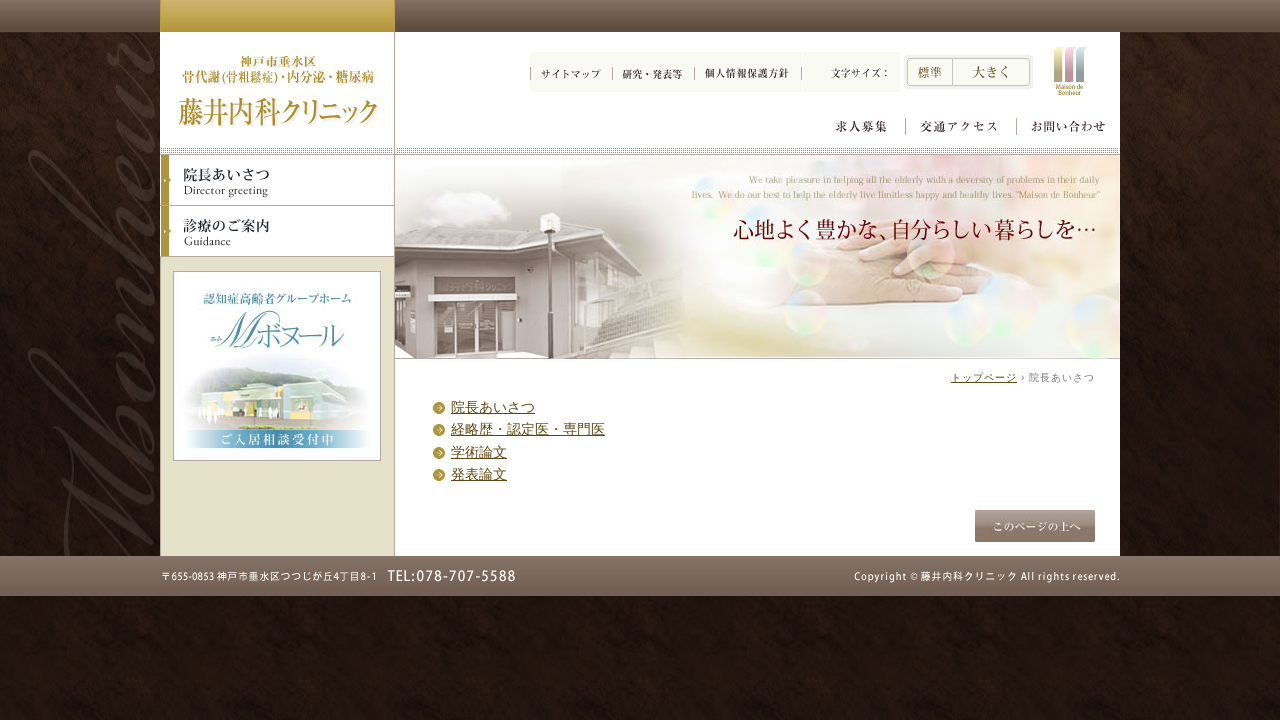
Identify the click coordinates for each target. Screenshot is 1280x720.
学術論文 (479, 452)
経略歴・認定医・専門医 (528, 429)
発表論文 (479, 474)
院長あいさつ (493, 407)
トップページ (984, 377)
